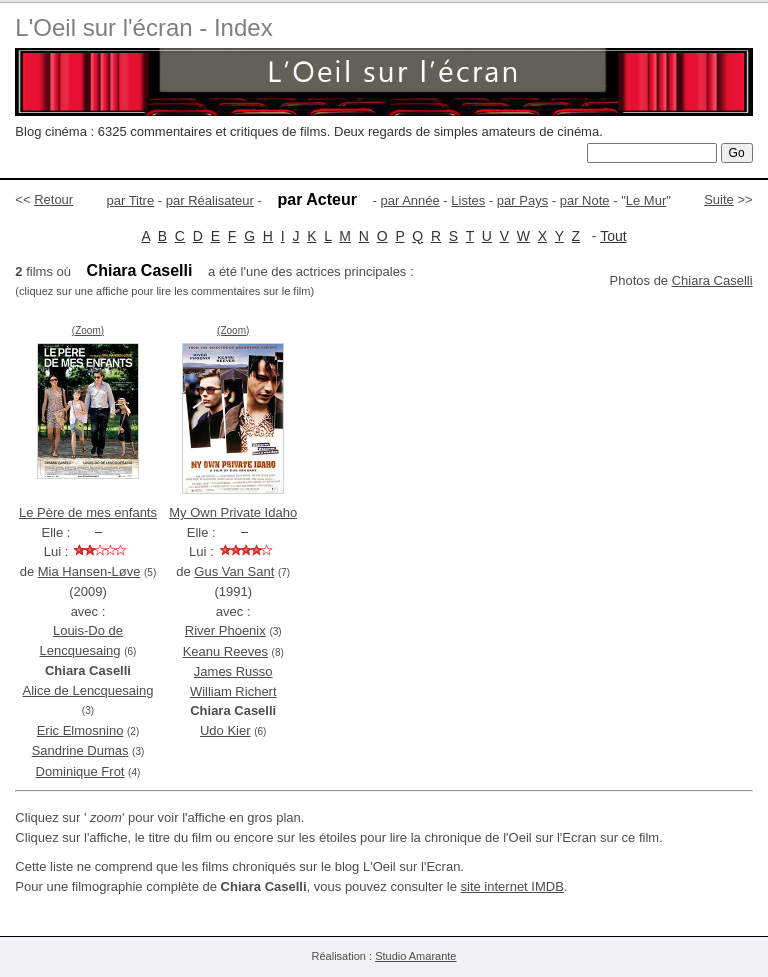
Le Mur (646, 200)
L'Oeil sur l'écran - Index (143, 27)
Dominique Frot (80, 771)
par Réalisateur (210, 200)
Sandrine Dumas (80, 750)
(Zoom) (88, 330)
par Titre (131, 200)
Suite (719, 199)
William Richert (233, 691)
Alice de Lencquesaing (88, 690)
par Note (585, 200)
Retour (53, 199)
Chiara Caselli (712, 280)
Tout (613, 236)
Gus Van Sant (234, 571)
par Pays (522, 200)
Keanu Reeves (225, 651)
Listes (468, 200)
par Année (409, 200)
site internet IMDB (512, 886)
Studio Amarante (415, 956)
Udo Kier (225, 730)
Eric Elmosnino (80, 730)
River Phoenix (225, 630)
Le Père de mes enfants (88, 512)
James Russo (233, 671)
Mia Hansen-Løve (89, 571)
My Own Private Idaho (233, 512)
